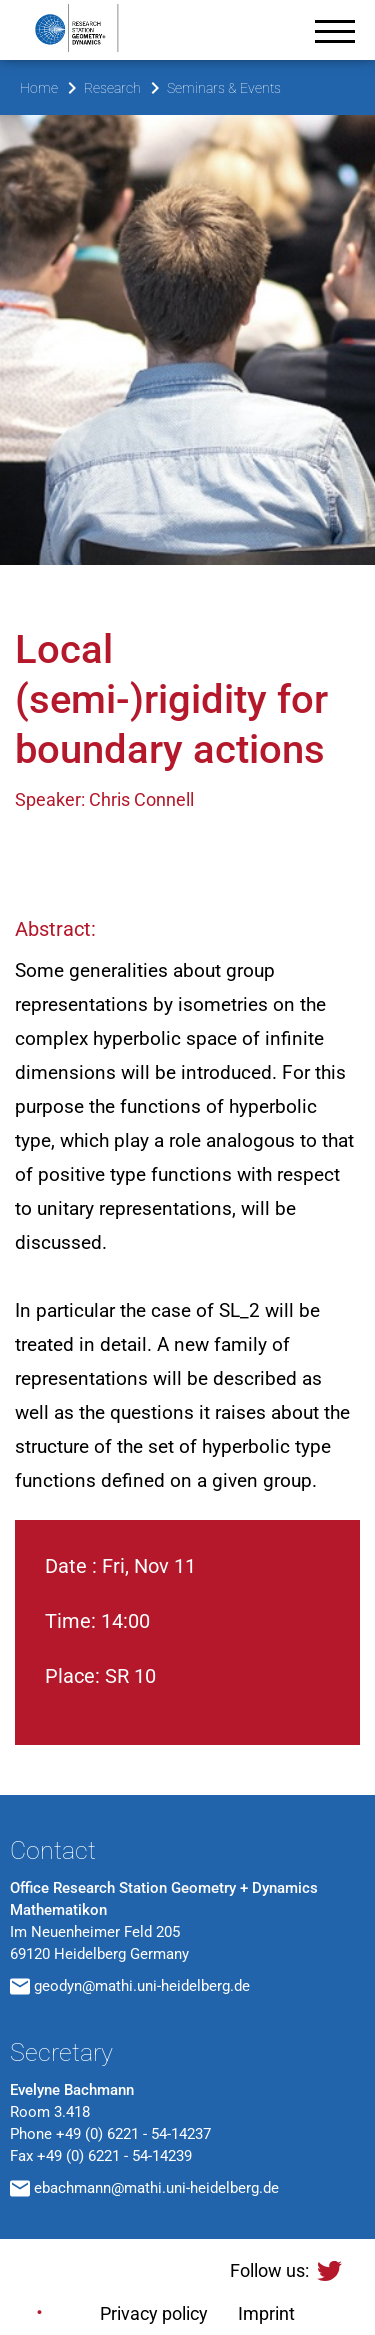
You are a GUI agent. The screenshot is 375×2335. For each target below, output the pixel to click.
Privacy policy (154, 2313)
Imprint (266, 2313)
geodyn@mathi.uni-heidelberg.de (142, 1986)
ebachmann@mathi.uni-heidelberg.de (156, 2188)
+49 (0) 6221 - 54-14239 (114, 2156)
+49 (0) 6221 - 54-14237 (133, 2134)
